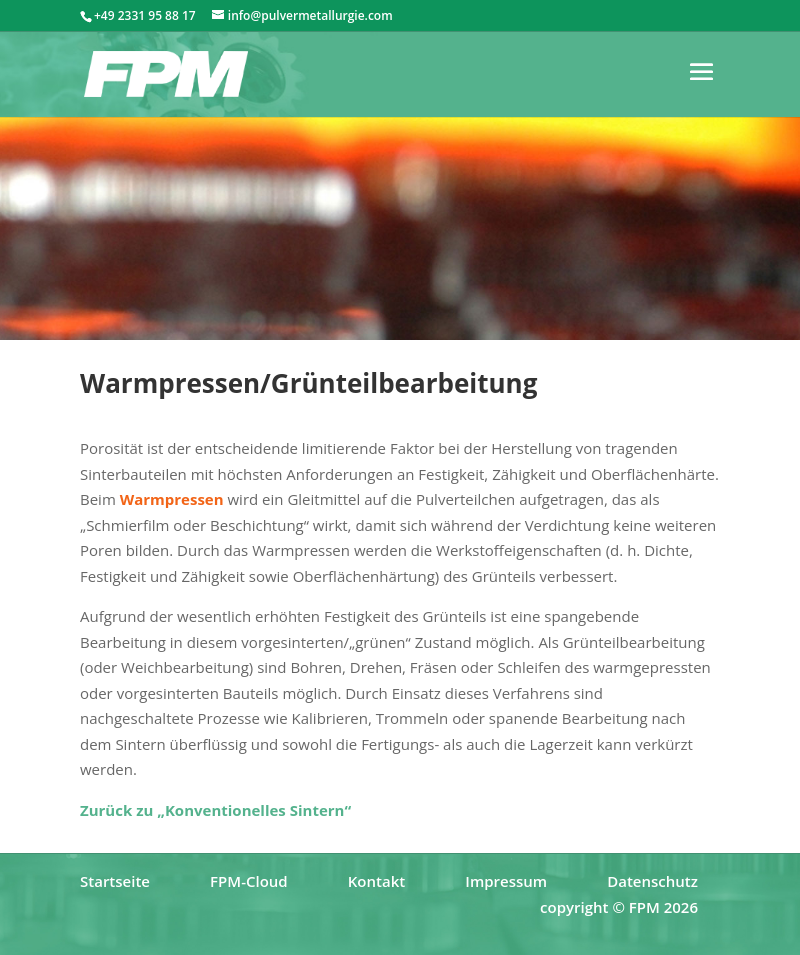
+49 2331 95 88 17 (145, 15)
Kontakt (376, 881)
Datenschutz (652, 881)
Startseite (115, 881)
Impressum (506, 881)
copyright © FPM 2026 (619, 907)
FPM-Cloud (249, 881)
